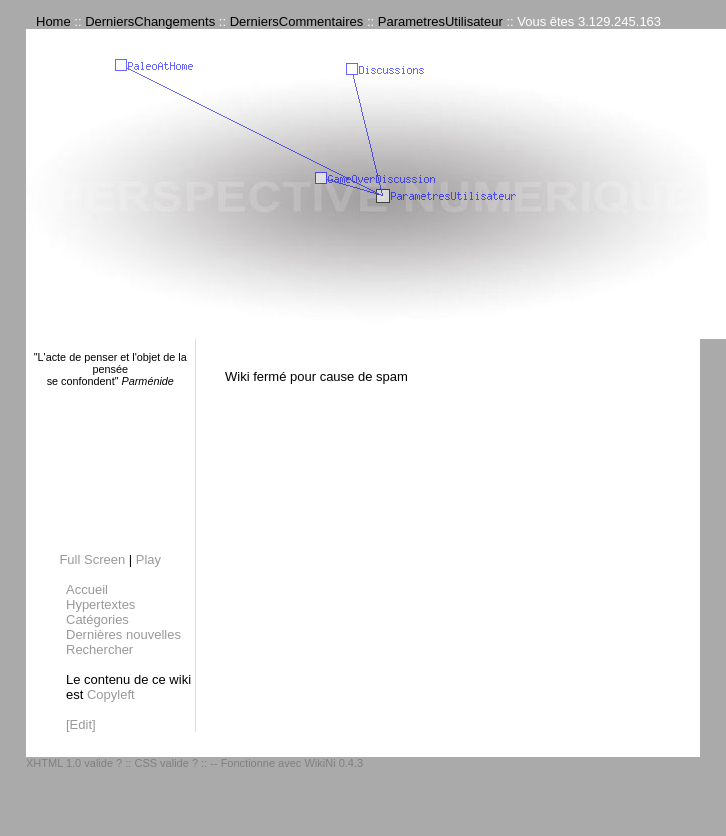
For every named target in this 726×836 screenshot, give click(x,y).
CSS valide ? (166, 763)
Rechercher (99, 649)
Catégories (97, 619)
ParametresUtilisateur (440, 21)
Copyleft (111, 694)
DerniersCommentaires (297, 21)
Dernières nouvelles (123, 634)
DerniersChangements (150, 21)
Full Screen (92, 559)
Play (148, 559)
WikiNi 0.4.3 (333, 763)
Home (53, 21)
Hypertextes (100, 604)
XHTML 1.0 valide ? (74, 763)
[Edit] (81, 724)
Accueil (87, 589)
